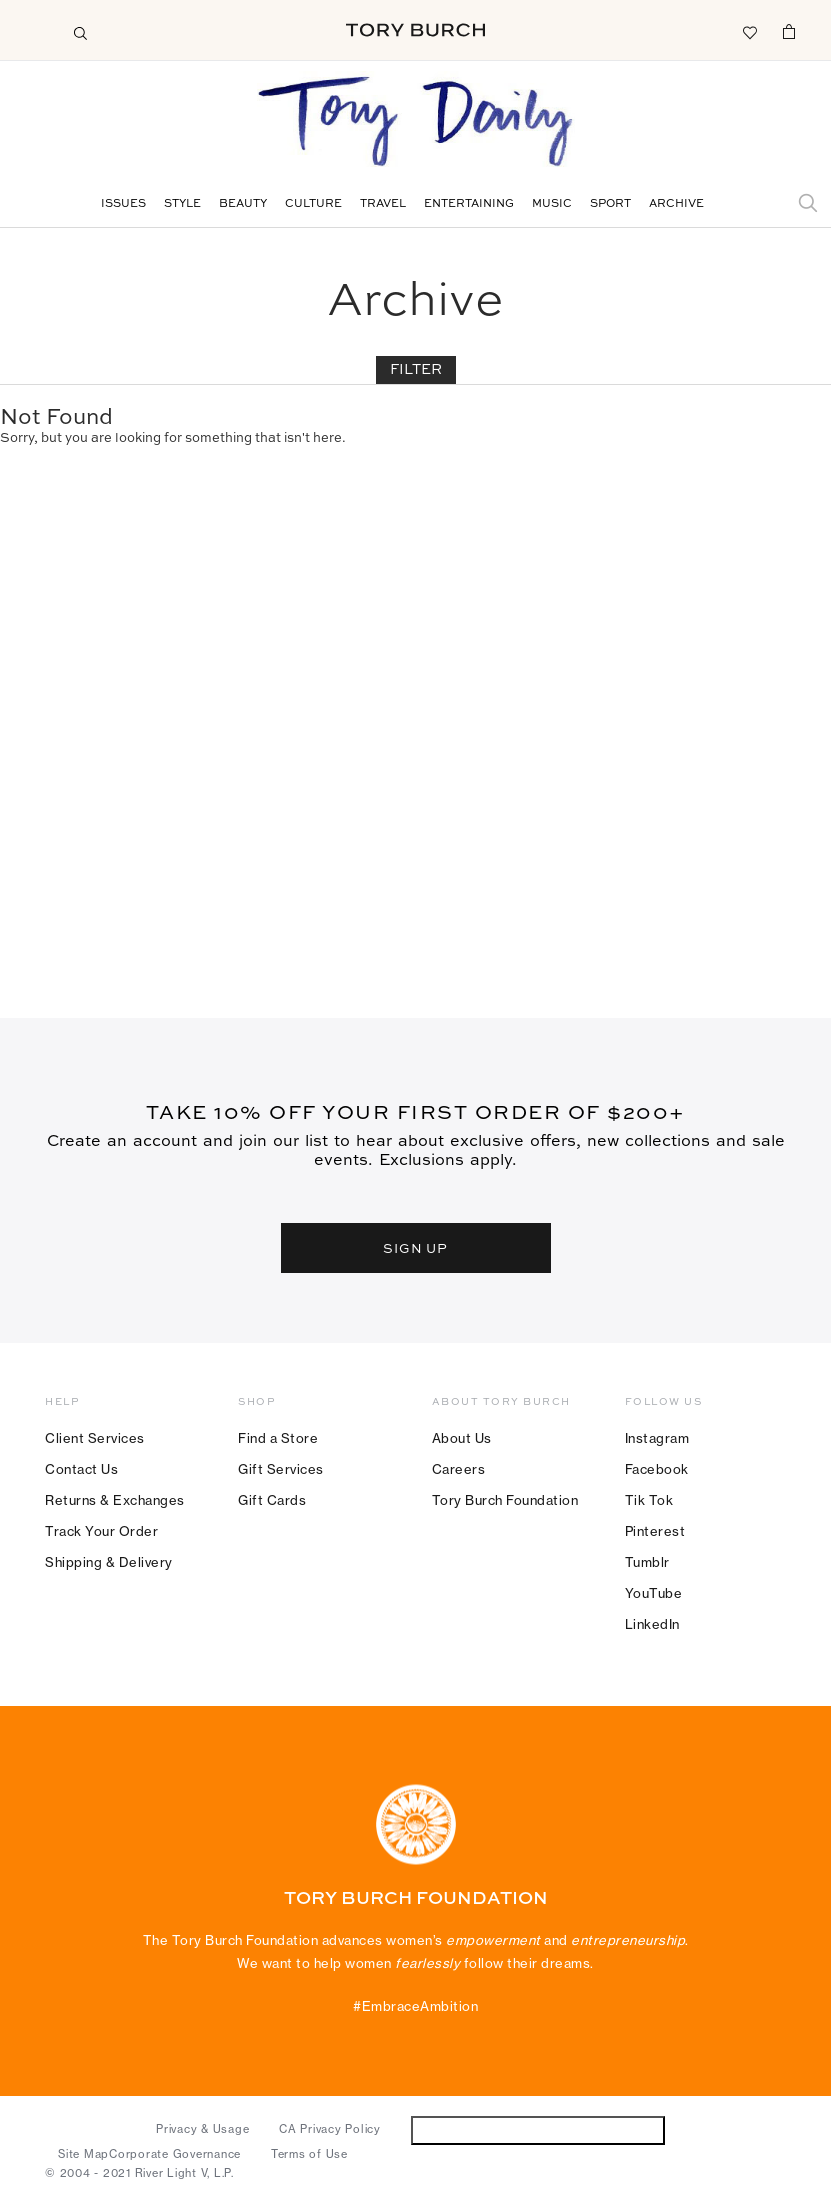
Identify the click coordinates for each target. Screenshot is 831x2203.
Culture (313, 204)
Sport (610, 204)
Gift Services (281, 1469)
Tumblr (647, 1562)
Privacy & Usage (202, 2129)
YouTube (654, 1593)
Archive (676, 204)
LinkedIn (652, 1624)
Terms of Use (309, 2154)
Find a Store (278, 1438)
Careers (459, 1469)
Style (182, 204)
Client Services (95, 1438)
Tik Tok (649, 1500)
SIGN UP (416, 1247)
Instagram (657, 1438)
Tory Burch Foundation (505, 1500)
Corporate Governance (175, 2154)
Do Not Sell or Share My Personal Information (537, 2129)
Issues (123, 204)
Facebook (657, 1469)
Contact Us (81, 1469)
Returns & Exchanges (115, 1500)
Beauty (243, 204)
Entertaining (469, 204)
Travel (383, 204)
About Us (462, 1438)
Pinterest (655, 1531)
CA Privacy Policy (330, 2129)
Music (552, 204)
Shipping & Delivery (109, 1562)
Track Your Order (101, 1531)
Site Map (83, 2154)
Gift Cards (272, 1500)
